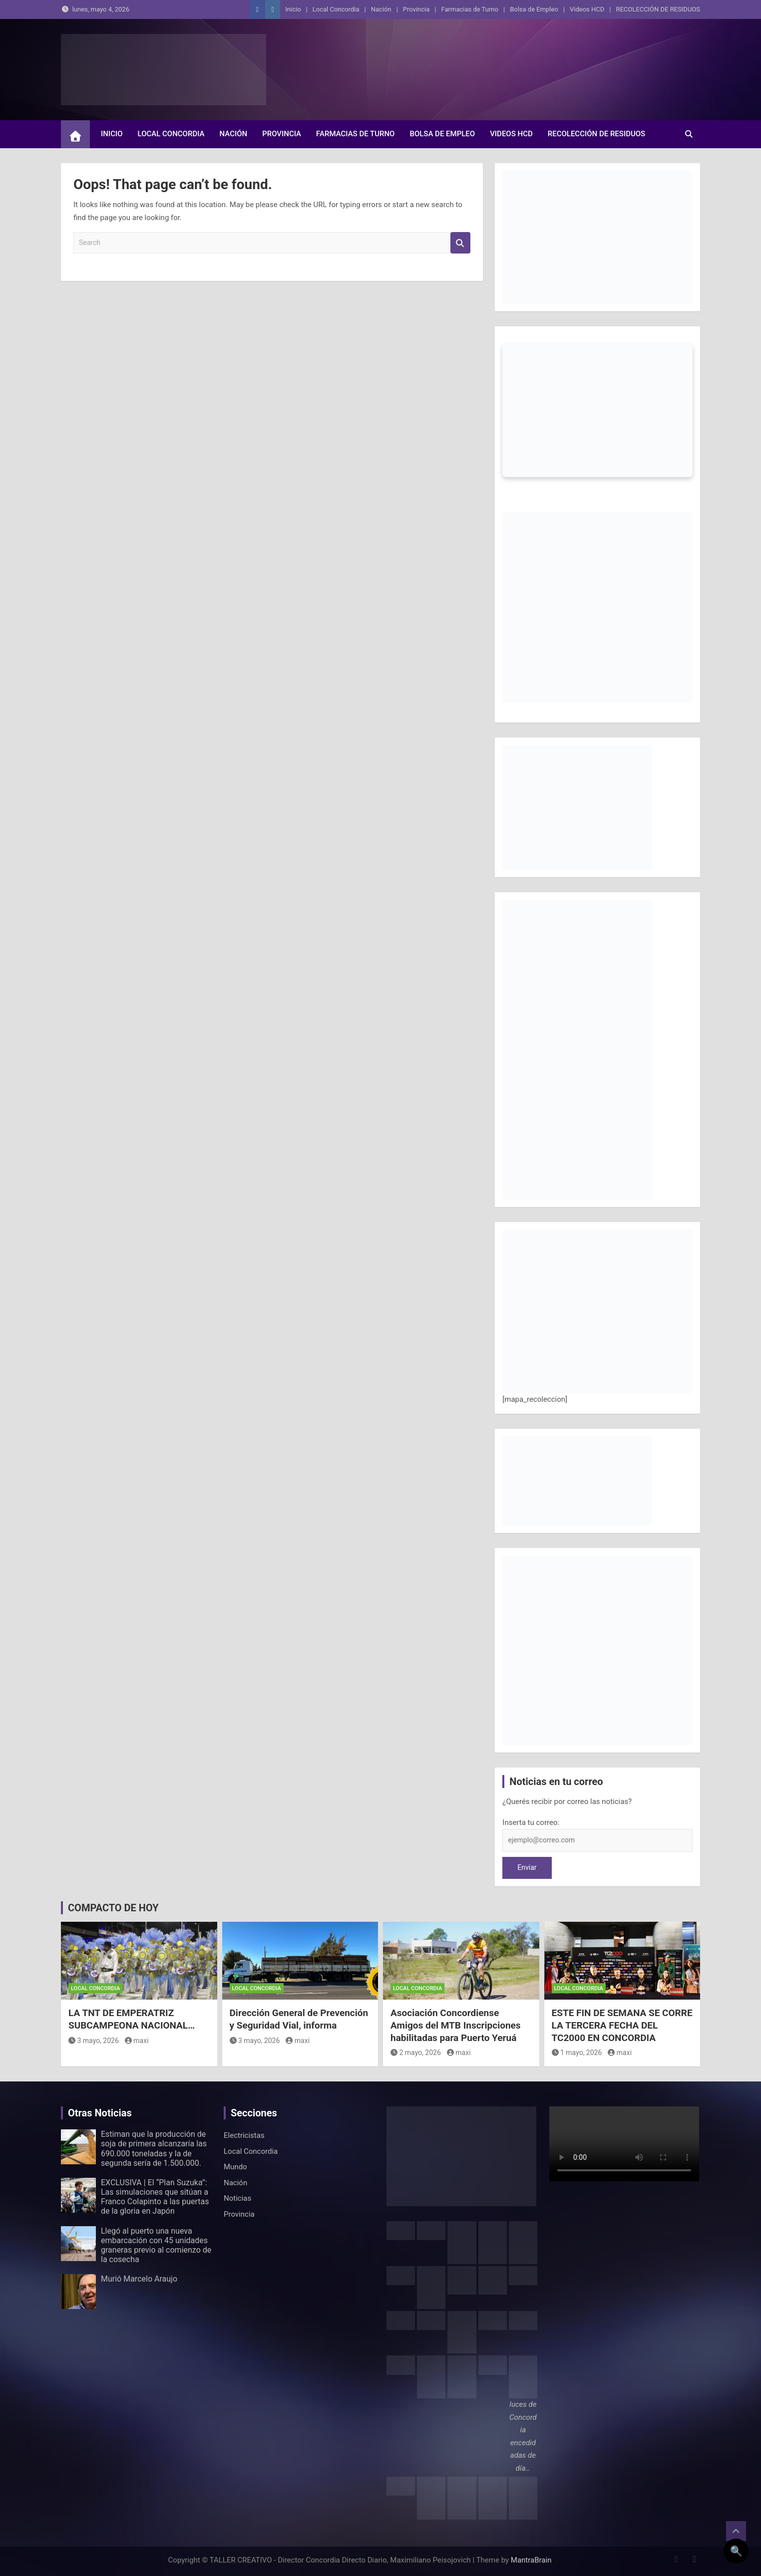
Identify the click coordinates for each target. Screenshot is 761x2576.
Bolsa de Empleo (534, 9)
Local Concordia (336, 9)
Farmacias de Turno (469, 9)
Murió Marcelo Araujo (139, 2279)
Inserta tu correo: (530, 1822)
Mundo (235, 2166)
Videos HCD (587, 9)
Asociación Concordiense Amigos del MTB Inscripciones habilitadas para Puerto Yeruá (455, 2025)
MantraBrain (531, 2560)
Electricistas (244, 2135)
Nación (381, 9)
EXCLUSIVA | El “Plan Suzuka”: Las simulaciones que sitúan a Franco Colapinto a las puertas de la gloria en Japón (155, 2197)
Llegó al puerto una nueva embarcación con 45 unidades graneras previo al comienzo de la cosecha (156, 2245)
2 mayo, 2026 (415, 2053)
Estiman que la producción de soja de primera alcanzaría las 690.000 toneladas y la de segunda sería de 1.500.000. (154, 2148)
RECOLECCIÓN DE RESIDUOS (658, 9)
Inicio (293, 9)
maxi (137, 2041)
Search (460, 243)
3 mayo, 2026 (93, 2041)
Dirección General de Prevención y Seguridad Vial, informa (299, 2019)
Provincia (416, 9)
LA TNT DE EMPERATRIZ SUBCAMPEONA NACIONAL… (131, 2019)
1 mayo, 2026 (577, 2053)
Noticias (237, 2198)
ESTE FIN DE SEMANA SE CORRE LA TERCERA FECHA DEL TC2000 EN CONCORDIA (622, 2025)
